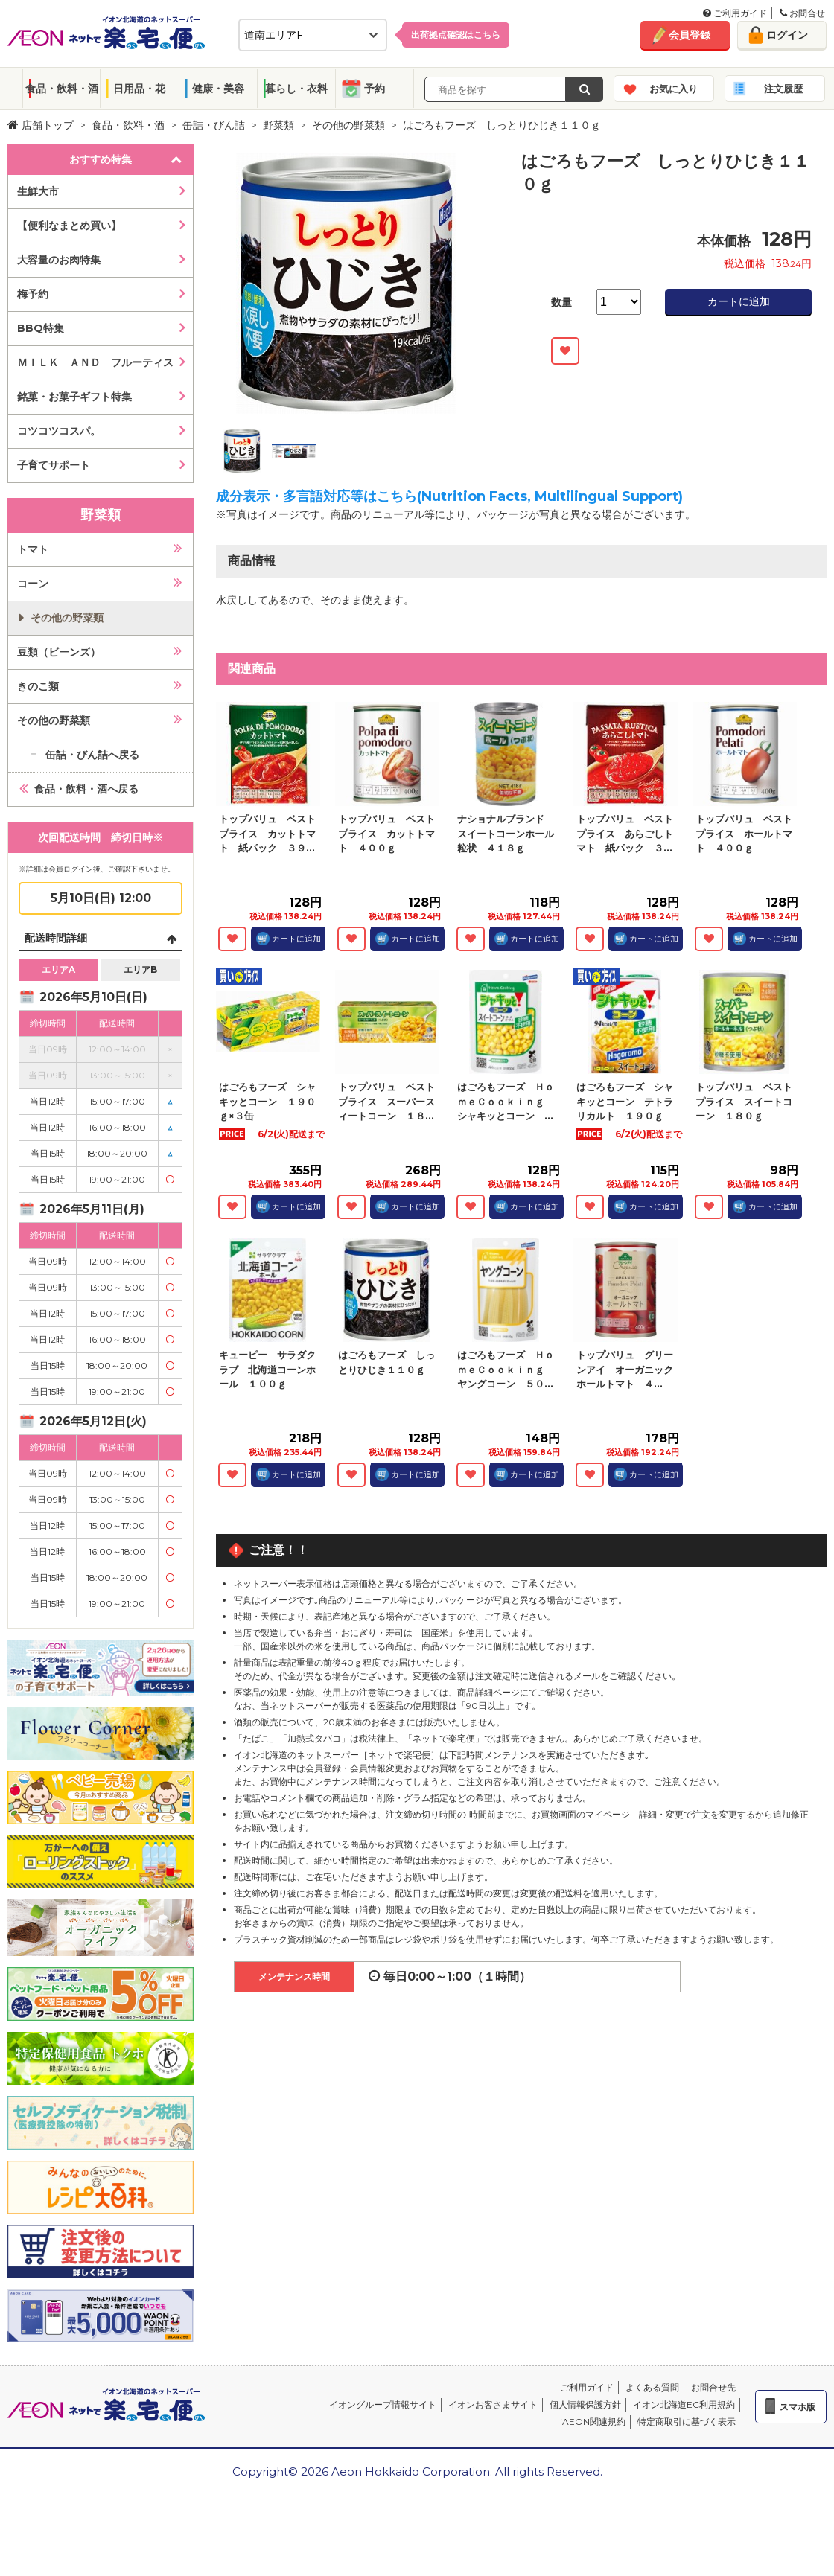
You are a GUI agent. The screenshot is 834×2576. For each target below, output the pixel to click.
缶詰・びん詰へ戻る (92, 754)
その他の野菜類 (348, 125)
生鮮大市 (38, 191)
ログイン (787, 35)
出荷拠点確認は (455, 34)
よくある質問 (652, 2387)
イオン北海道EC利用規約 (684, 2404)
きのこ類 (38, 686)
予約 (374, 88)
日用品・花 (139, 88)
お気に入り (673, 89)
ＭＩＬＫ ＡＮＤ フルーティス (95, 362)
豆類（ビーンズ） (59, 652)
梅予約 (32, 294)
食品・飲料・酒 (61, 88)
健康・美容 (218, 88)
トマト (32, 549)
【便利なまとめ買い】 (69, 225)
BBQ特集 (40, 328)
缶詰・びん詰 (213, 125)
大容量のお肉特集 (59, 259)
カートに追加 (738, 301)
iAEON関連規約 (593, 2421)
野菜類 (278, 125)
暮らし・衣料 (296, 88)
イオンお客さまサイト (493, 2404)
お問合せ (802, 13)
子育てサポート (53, 465)
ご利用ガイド (735, 13)
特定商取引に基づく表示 (686, 2421)
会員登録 (689, 35)
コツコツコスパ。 (59, 431)
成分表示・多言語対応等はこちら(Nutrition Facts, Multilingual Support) (449, 496)
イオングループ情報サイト (382, 2404)
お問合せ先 (713, 2387)
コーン (32, 583)
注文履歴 (783, 89)
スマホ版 (797, 2406)
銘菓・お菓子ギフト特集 (74, 396)
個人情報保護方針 (585, 2404)
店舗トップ (40, 125)
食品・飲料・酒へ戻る (86, 789)
